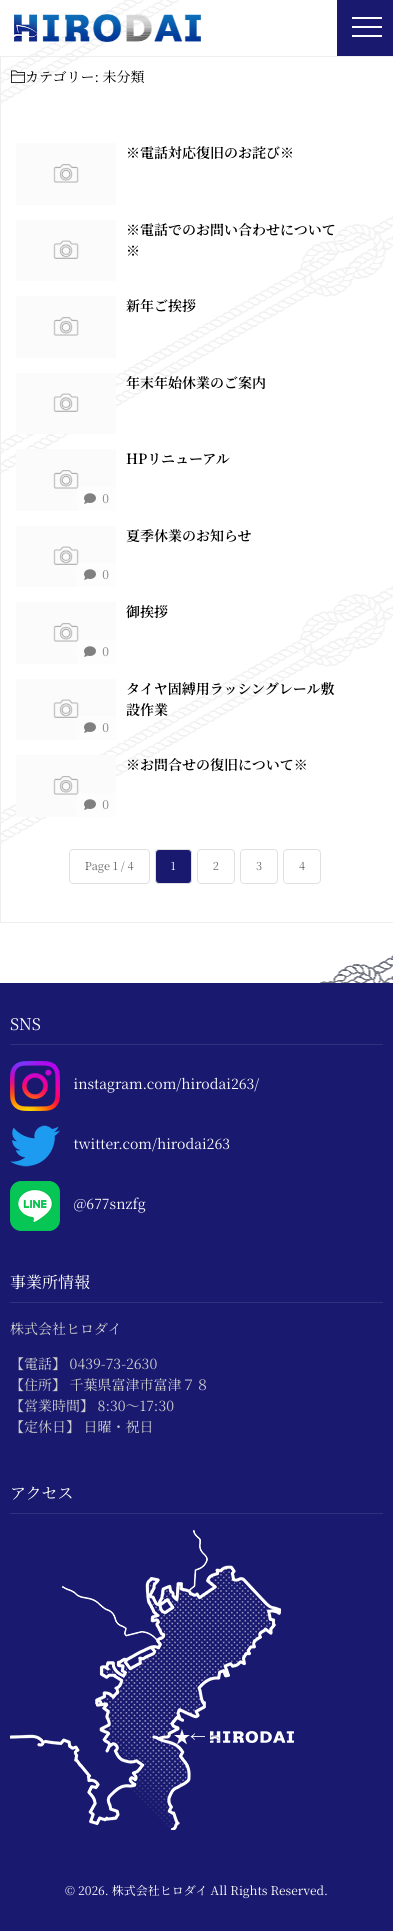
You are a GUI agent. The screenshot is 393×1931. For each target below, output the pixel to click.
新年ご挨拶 (161, 306)
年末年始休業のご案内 (196, 382)
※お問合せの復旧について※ (217, 765)
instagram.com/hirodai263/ (167, 1084)
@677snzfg (110, 1204)
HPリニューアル (178, 459)
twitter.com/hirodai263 (152, 1144)
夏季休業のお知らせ (189, 535)
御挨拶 (147, 612)
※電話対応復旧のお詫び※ (210, 153)
